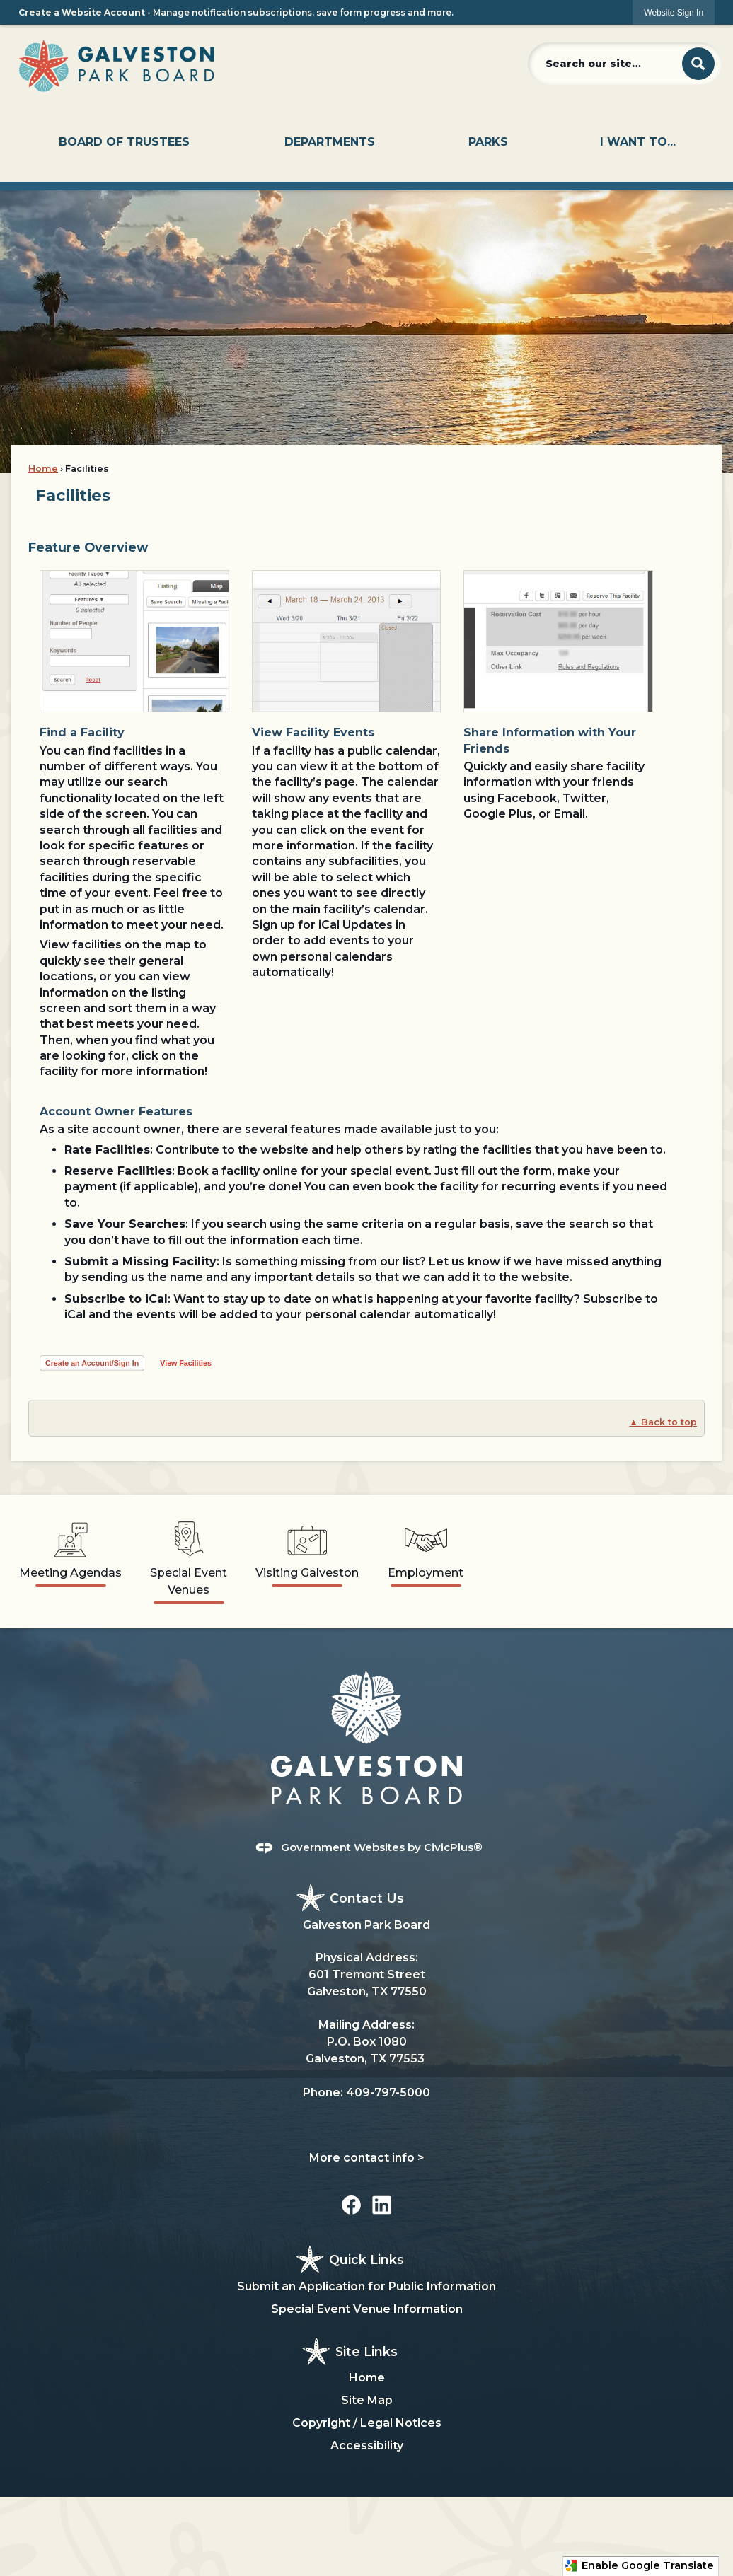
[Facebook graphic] (351, 2205)
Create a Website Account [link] (81, 12)
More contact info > (367, 2157)
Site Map (367, 2400)
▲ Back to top (663, 1422)
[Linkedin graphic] (381, 2205)
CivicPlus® (453, 1847)
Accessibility (366, 2445)
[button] (698, 63)
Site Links (366, 2351)
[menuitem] (124, 142)
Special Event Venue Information (367, 2309)
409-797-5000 (388, 2092)
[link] (674, 12)
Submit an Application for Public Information (366, 2286)
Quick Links (366, 2259)
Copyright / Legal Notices (366, 2423)
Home (43, 468)
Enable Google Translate (639, 2565)
